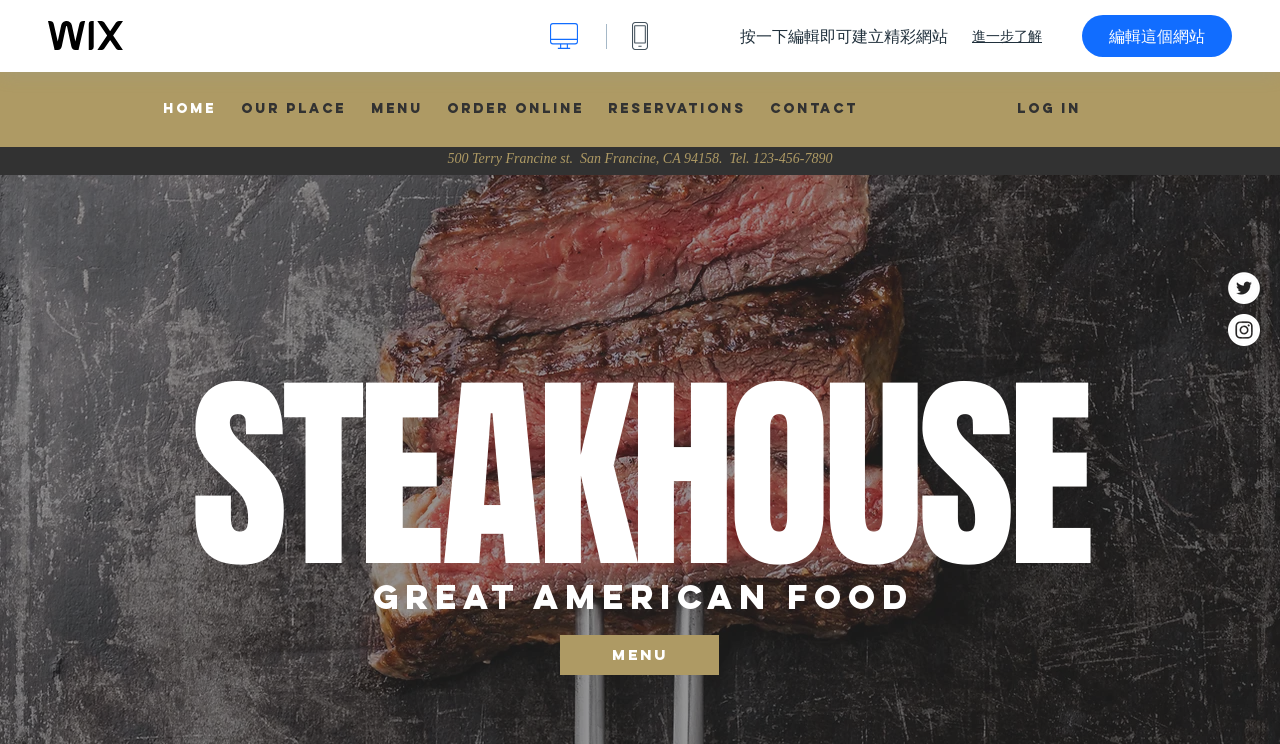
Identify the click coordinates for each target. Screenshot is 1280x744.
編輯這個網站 (1157, 36)
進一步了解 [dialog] (1007, 36)
